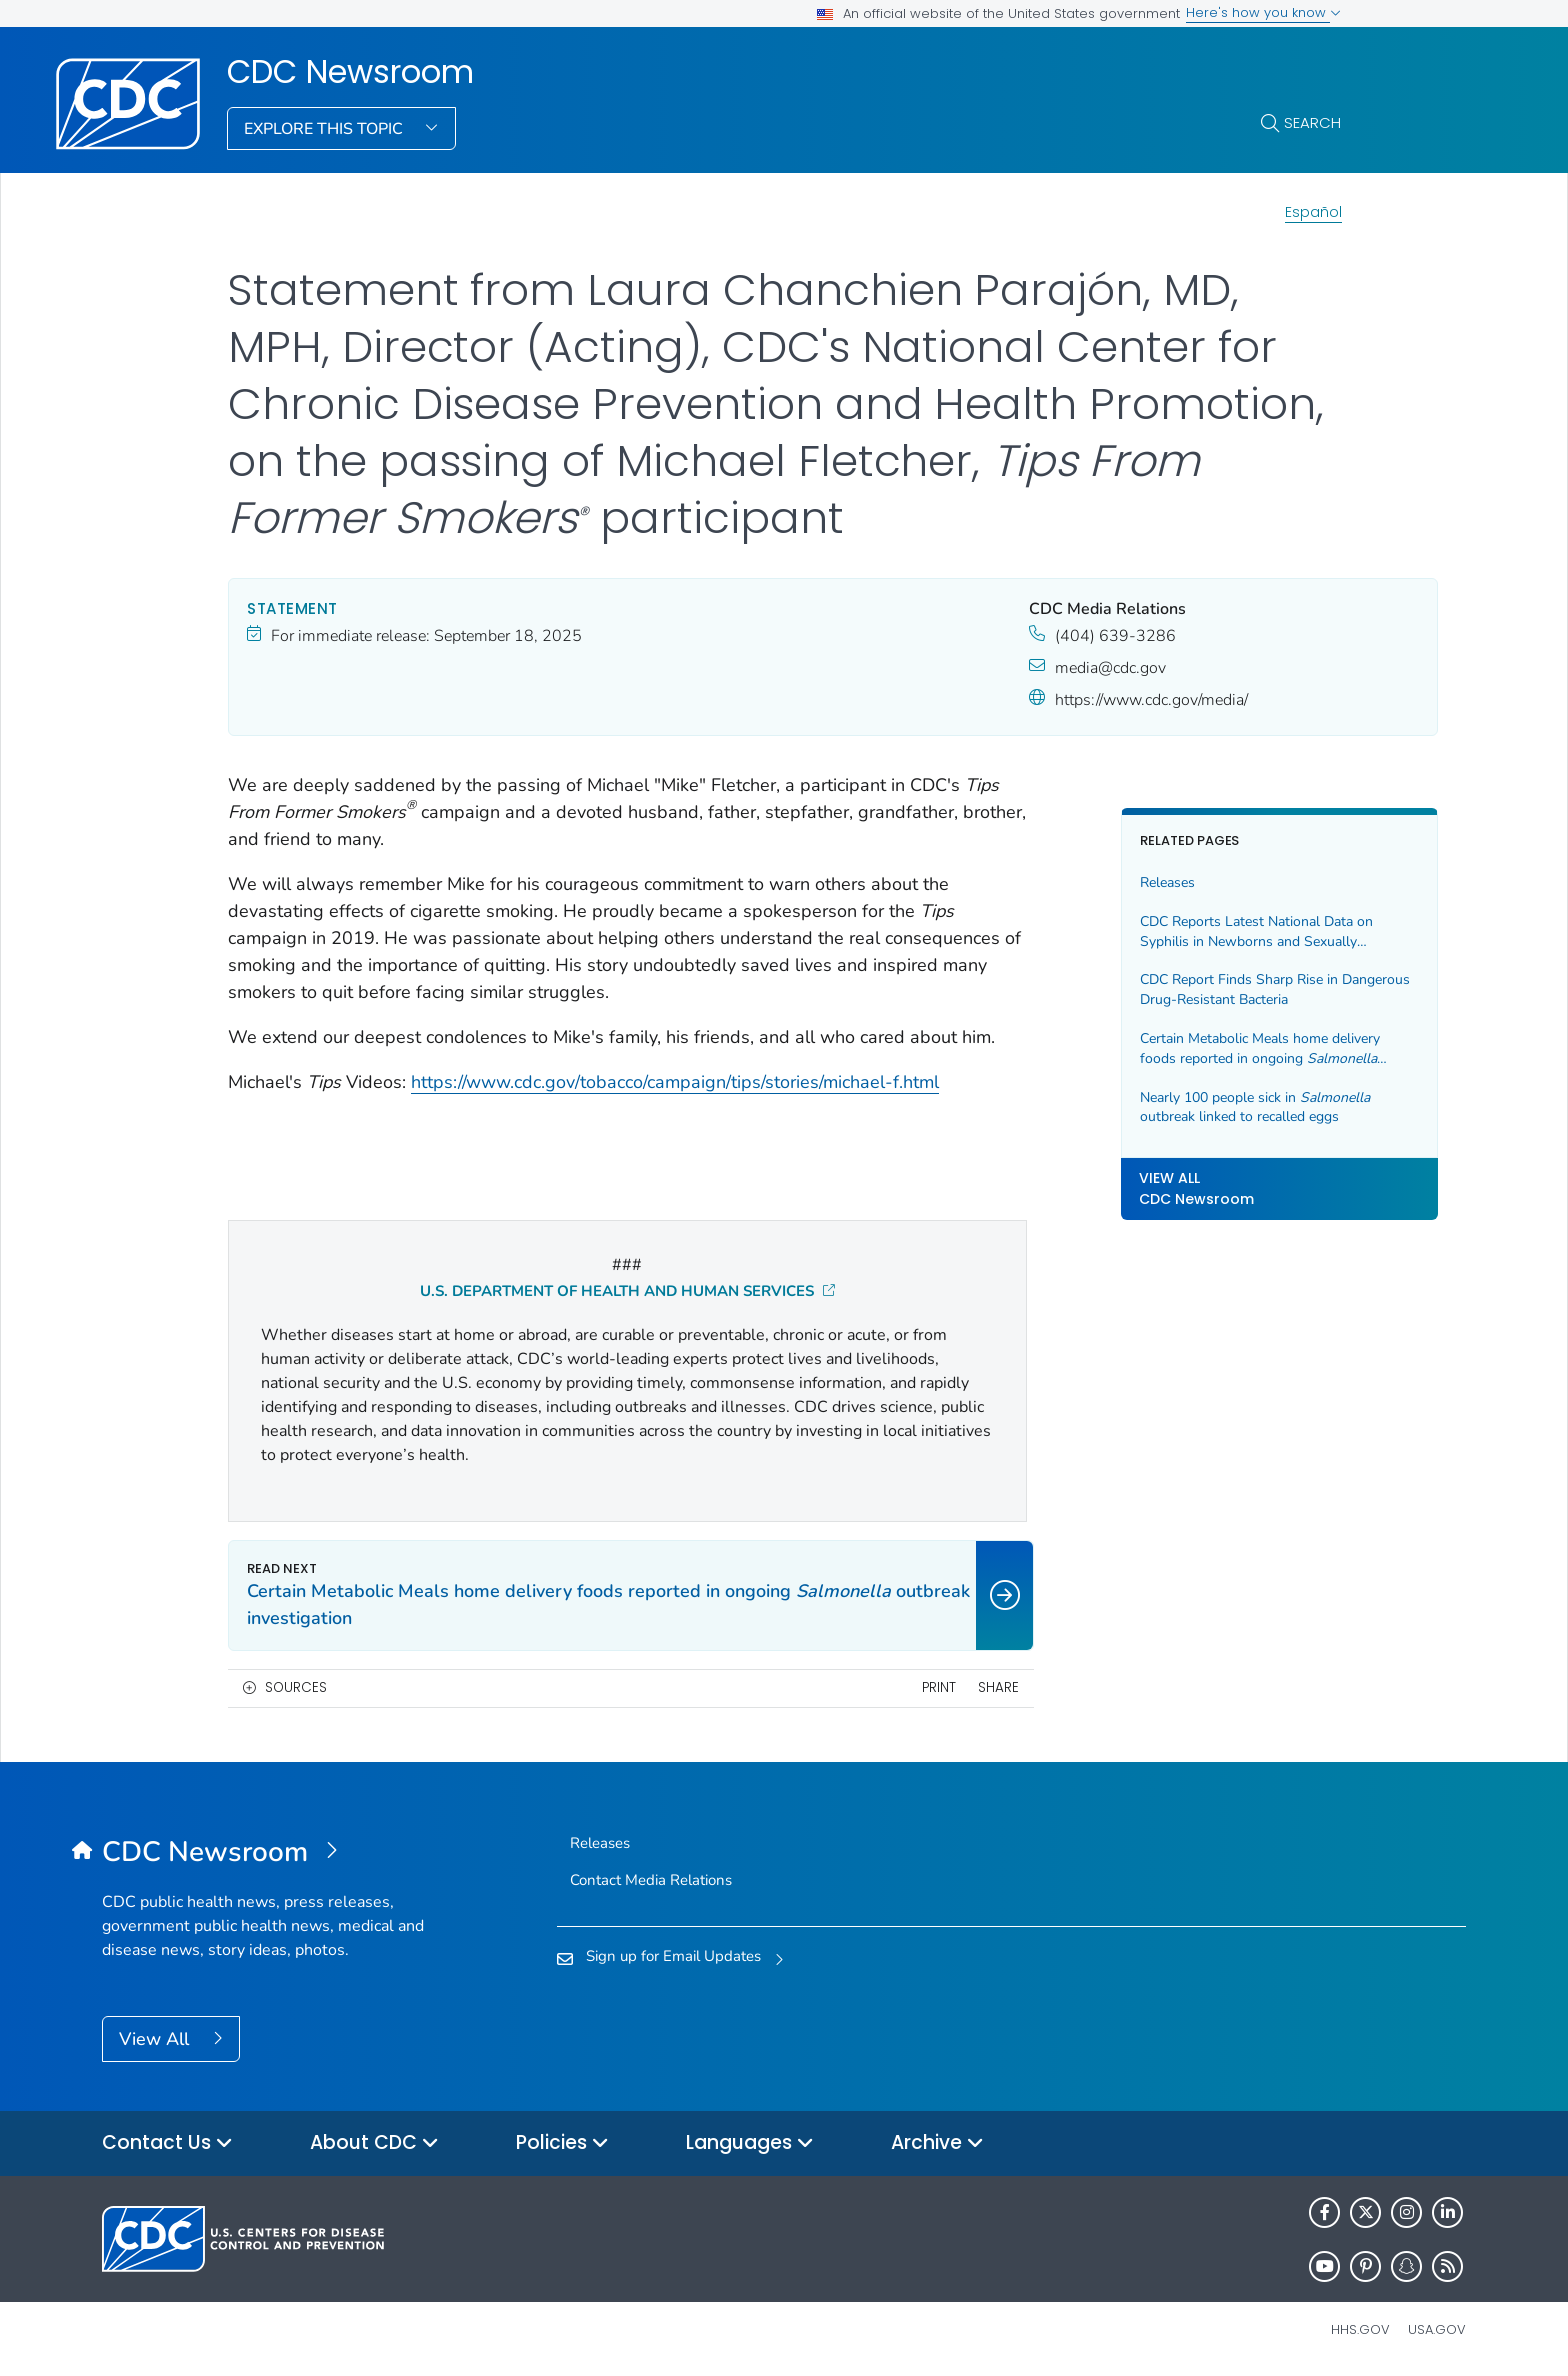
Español (1313, 212)
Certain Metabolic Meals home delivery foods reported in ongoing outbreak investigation (1199, 1048)
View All (156, 2039)
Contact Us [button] (167, 2143)
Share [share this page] (934, 1687)
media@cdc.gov (1045, 668)
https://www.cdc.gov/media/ (1086, 700)
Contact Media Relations (651, 1880)
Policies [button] (562, 2143)
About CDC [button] (374, 2143)
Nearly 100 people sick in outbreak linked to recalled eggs (1191, 1107)
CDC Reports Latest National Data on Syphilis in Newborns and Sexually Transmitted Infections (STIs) (1192, 931)
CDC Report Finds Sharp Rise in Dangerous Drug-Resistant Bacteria (1186, 989)
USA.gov (1437, 2329)
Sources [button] (296, 1687)
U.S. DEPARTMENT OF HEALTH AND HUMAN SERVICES (595, 1291)
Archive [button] (937, 2143)
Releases (1103, 882)
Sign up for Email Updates (673, 1956)
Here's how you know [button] (1263, 12)
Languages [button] (750, 2143)
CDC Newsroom (350, 72)
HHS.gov (1360, 2329)
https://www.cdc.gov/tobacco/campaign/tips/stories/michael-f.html (675, 1109)
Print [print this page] (874, 1687)
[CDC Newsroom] (272, 1853)
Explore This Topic (325, 129)
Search (1312, 122)
